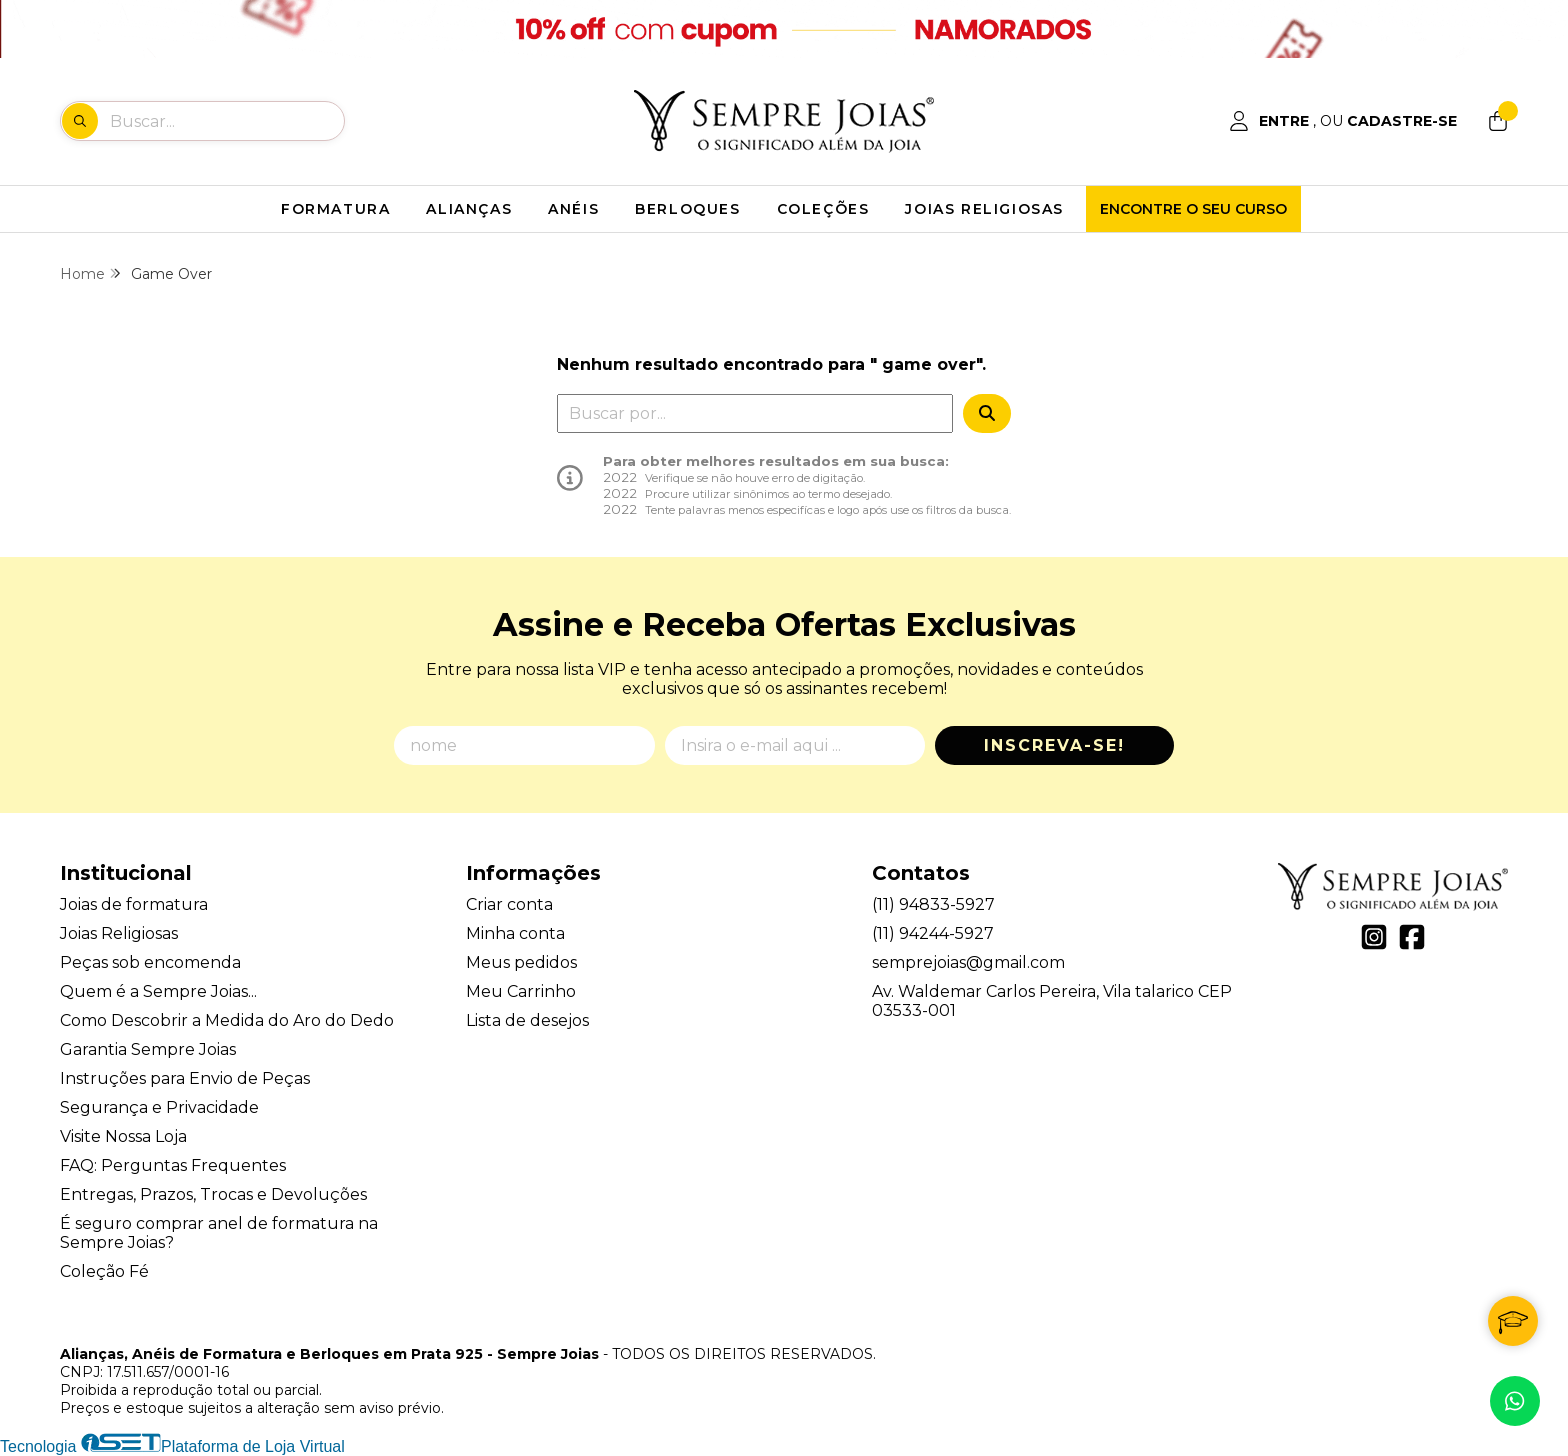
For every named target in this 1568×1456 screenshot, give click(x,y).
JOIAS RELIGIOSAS (984, 209)
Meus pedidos (521, 962)
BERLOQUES (687, 209)
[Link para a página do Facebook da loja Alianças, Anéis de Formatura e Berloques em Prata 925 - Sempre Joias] (1412, 937)
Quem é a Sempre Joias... (158, 991)
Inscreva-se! (1054, 745)
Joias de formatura (134, 904)
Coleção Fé (104, 1271)
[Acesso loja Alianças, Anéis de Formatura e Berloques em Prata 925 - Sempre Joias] (1343, 121)
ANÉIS (573, 209)
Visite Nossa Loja (123, 1136)
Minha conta (515, 933)
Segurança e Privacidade (159, 1107)
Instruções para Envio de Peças (185, 1078)
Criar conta (509, 904)
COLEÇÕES (823, 209)
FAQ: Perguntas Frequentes (173, 1165)
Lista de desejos (527, 1020)
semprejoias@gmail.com (968, 962)
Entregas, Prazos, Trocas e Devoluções (213, 1194)
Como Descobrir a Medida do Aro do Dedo (227, 1020)
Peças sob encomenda (150, 962)
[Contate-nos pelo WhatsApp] (1515, 1401)
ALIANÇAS (469, 209)
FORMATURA (335, 209)
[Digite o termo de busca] (226, 121)
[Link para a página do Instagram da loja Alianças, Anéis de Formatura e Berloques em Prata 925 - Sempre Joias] (1374, 937)
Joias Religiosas (119, 933)
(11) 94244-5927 (933, 933)
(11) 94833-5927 (933, 904)
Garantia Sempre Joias (148, 1049)
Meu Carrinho (521, 991)
